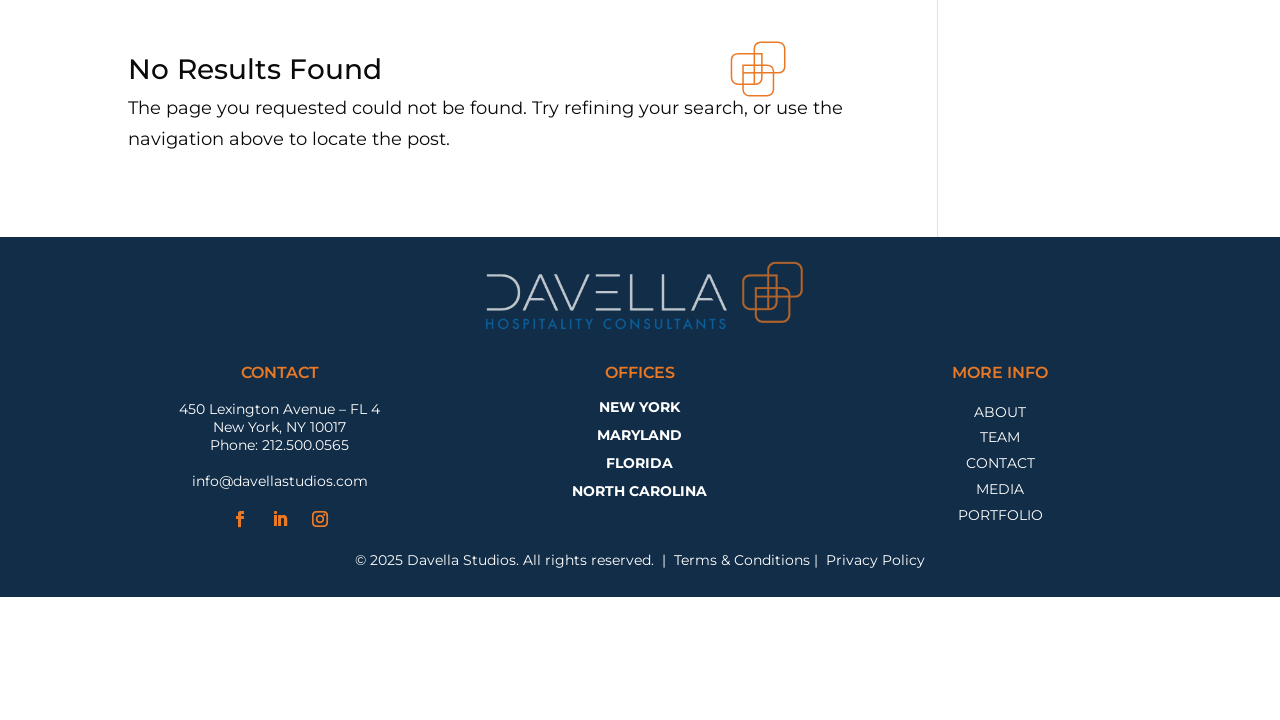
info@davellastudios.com (280, 481)
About (1000, 414)
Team (1000, 439)
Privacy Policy (875, 560)
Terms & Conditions (742, 560)
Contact (1000, 465)
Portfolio (1000, 517)
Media (1000, 491)
